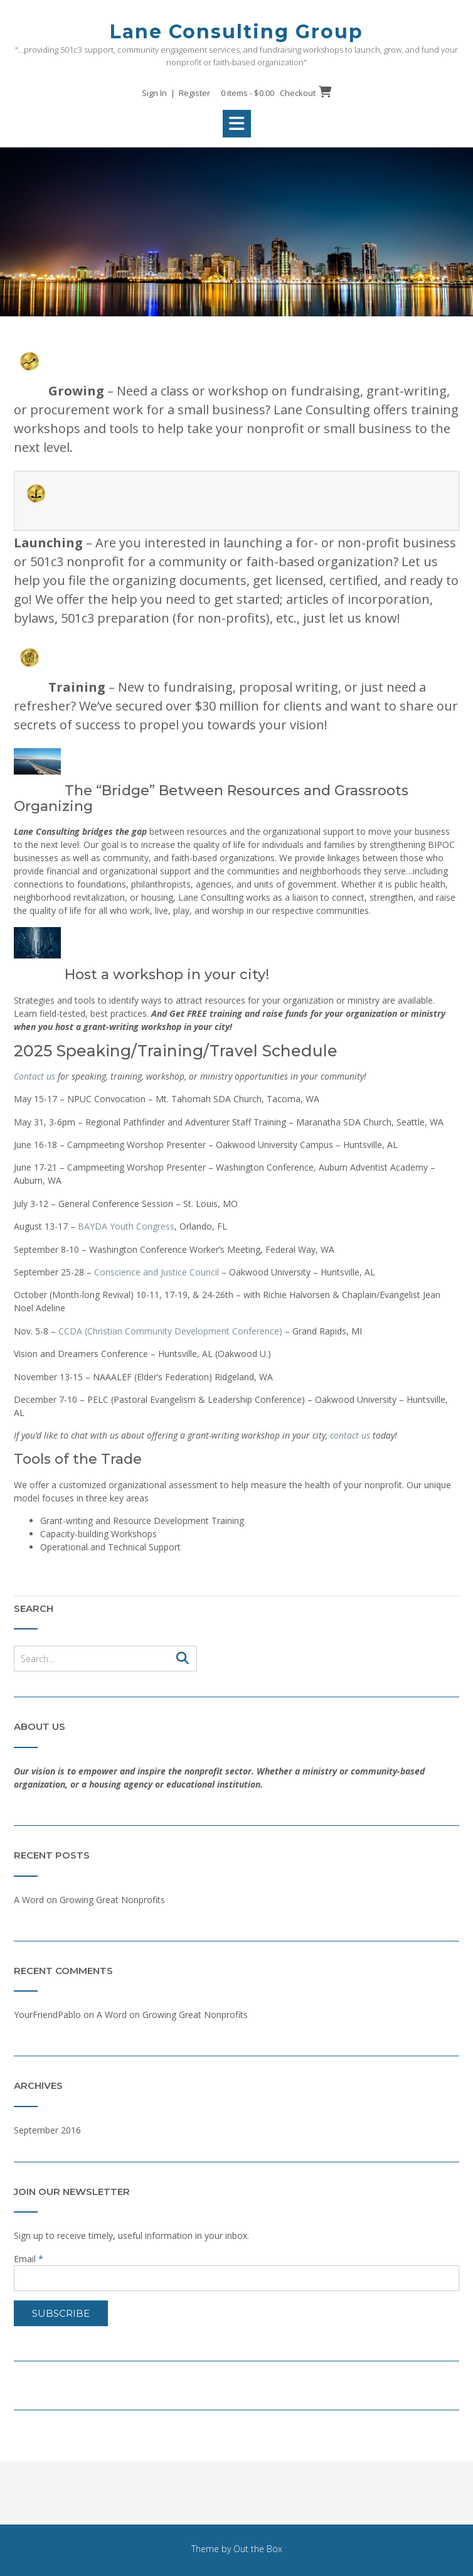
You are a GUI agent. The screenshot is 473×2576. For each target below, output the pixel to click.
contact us (350, 1435)
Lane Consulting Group (236, 31)
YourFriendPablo (47, 2015)
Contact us (34, 1076)
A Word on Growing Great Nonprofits (89, 1900)
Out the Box (257, 2549)
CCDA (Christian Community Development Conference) (170, 1331)
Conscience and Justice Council (156, 1272)
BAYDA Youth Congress (126, 1226)
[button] (237, 123)
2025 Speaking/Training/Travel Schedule (175, 1050)
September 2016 (47, 2130)
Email (28, 2259)
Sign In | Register (176, 93)
